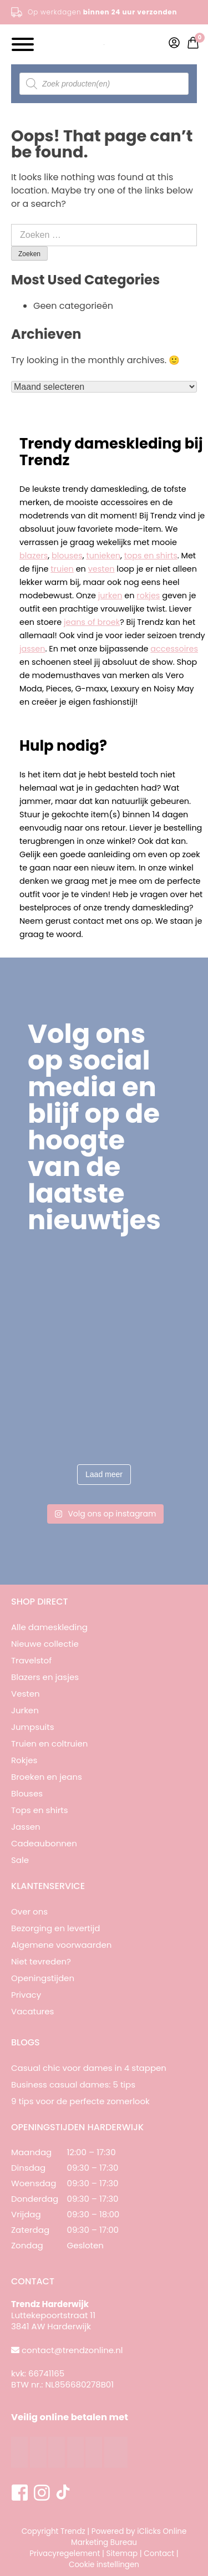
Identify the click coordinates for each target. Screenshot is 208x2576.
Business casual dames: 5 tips (73, 2084)
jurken (110, 595)
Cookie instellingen (104, 2564)
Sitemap (122, 2553)
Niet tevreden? (41, 1961)
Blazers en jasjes (45, 1677)
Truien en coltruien (49, 1743)
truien (62, 568)
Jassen (25, 1826)
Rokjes (24, 1760)
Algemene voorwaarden (61, 1945)
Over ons (29, 1911)
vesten (101, 568)
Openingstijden (42, 1978)
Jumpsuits (32, 1727)
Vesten (25, 1693)
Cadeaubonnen (44, 1843)
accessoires (174, 648)
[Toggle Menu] (23, 44)
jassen (32, 648)
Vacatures (32, 2011)
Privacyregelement (64, 2553)
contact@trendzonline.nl (72, 2350)
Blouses (27, 1793)
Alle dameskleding (49, 1627)
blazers (33, 555)
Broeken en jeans (46, 1777)
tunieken (103, 555)
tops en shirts (150, 555)
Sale (20, 1860)
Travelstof (31, 1660)
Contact (159, 2553)
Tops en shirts (39, 1810)
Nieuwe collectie (45, 1644)
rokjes (148, 595)
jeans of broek (92, 622)
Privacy (26, 1994)
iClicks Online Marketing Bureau (128, 2537)
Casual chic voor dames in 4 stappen (88, 2068)
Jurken (25, 1710)
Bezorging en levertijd (55, 1928)
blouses (67, 555)
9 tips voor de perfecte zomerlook (80, 2101)
